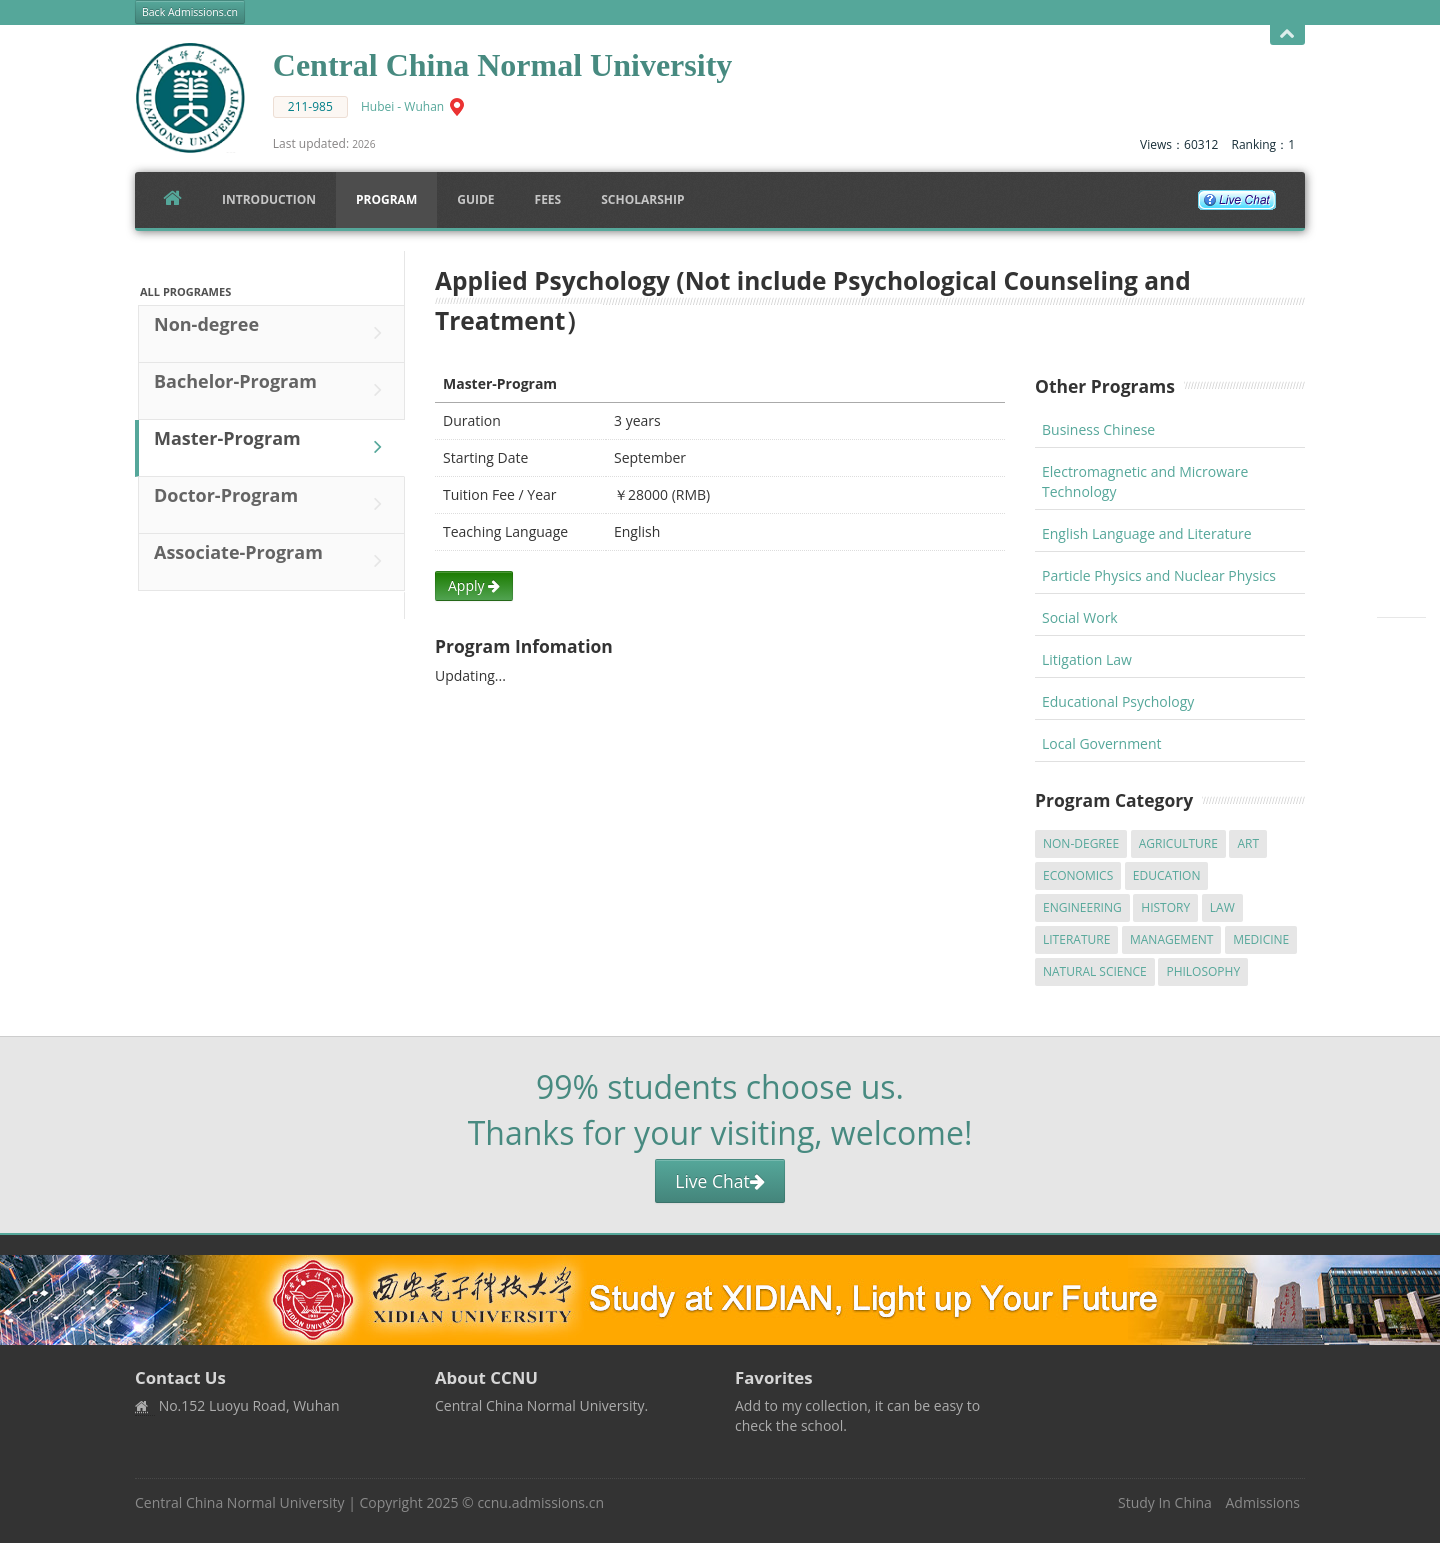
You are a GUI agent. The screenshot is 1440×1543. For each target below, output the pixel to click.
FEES (548, 199)
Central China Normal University (240, 1502)
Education (1167, 875)
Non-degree (273, 333)
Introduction (269, 199)
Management (1172, 939)
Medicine (1261, 939)
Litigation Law (1087, 659)
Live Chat (719, 1181)
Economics (1078, 875)
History (1165, 907)
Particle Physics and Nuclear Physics (1159, 575)
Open (1287, 34)
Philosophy (1203, 971)
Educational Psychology (1118, 701)
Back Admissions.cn (190, 12)
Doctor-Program (273, 504)
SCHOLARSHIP (642, 199)
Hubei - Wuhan (402, 106)
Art (1248, 843)
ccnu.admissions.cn (540, 1502)
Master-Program (273, 447)
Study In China (1165, 1502)
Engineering (1082, 907)
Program (386, 199)
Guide (475, 199)
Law (1222, 907)
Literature (1076, 939)
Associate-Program (273, 561)
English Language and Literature (1147, 533)
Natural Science (1095, 971)
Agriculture (1178, 843)
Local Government (1102, 743)
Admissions (1263, 1502)
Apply (474, 585)
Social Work (1080, 617)
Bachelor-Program (273, 390)
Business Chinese (1098, 429)
